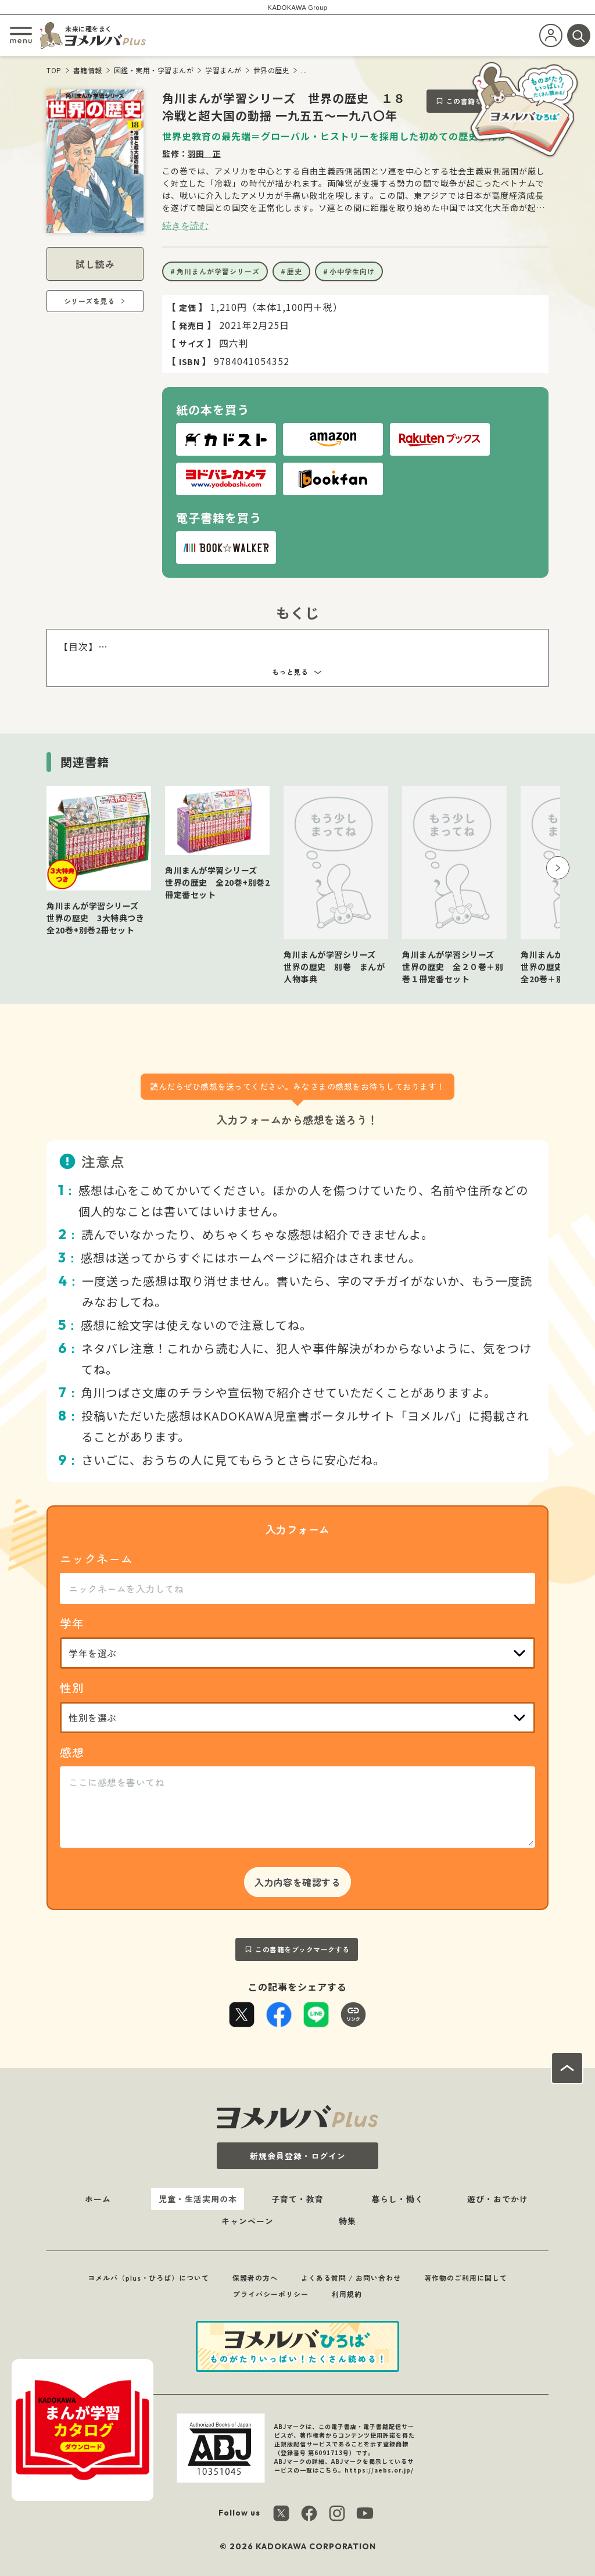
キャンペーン (247, 2221)
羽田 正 (204, 153)
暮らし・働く (397, 2199)
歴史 (294, 271)
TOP (54, 70)
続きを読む (185, 225)
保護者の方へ (255, 2277)
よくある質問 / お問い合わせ (351, 2277)
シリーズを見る (89, 301)
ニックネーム (96, 1558)
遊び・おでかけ (497, 2199)
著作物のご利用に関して (465, 2277)
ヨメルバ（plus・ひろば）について (148, 2277)
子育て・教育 (297, 2199)
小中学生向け (352, 271)
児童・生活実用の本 (198, 2199)
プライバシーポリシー (271, 2294)
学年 (72, 1623)
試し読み (95, 264)
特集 (347, 2221)
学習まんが (223, 70)
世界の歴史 (271, 70)
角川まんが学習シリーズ (218, 271)
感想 (72, 1752)
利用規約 (347, 2294)
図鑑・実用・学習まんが (154, 70)
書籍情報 (87, 70)
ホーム (98, 2199)
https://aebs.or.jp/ (379, 2470)
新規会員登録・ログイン (298, 2156)
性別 (72, 1687)
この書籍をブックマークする (302, 1949)
